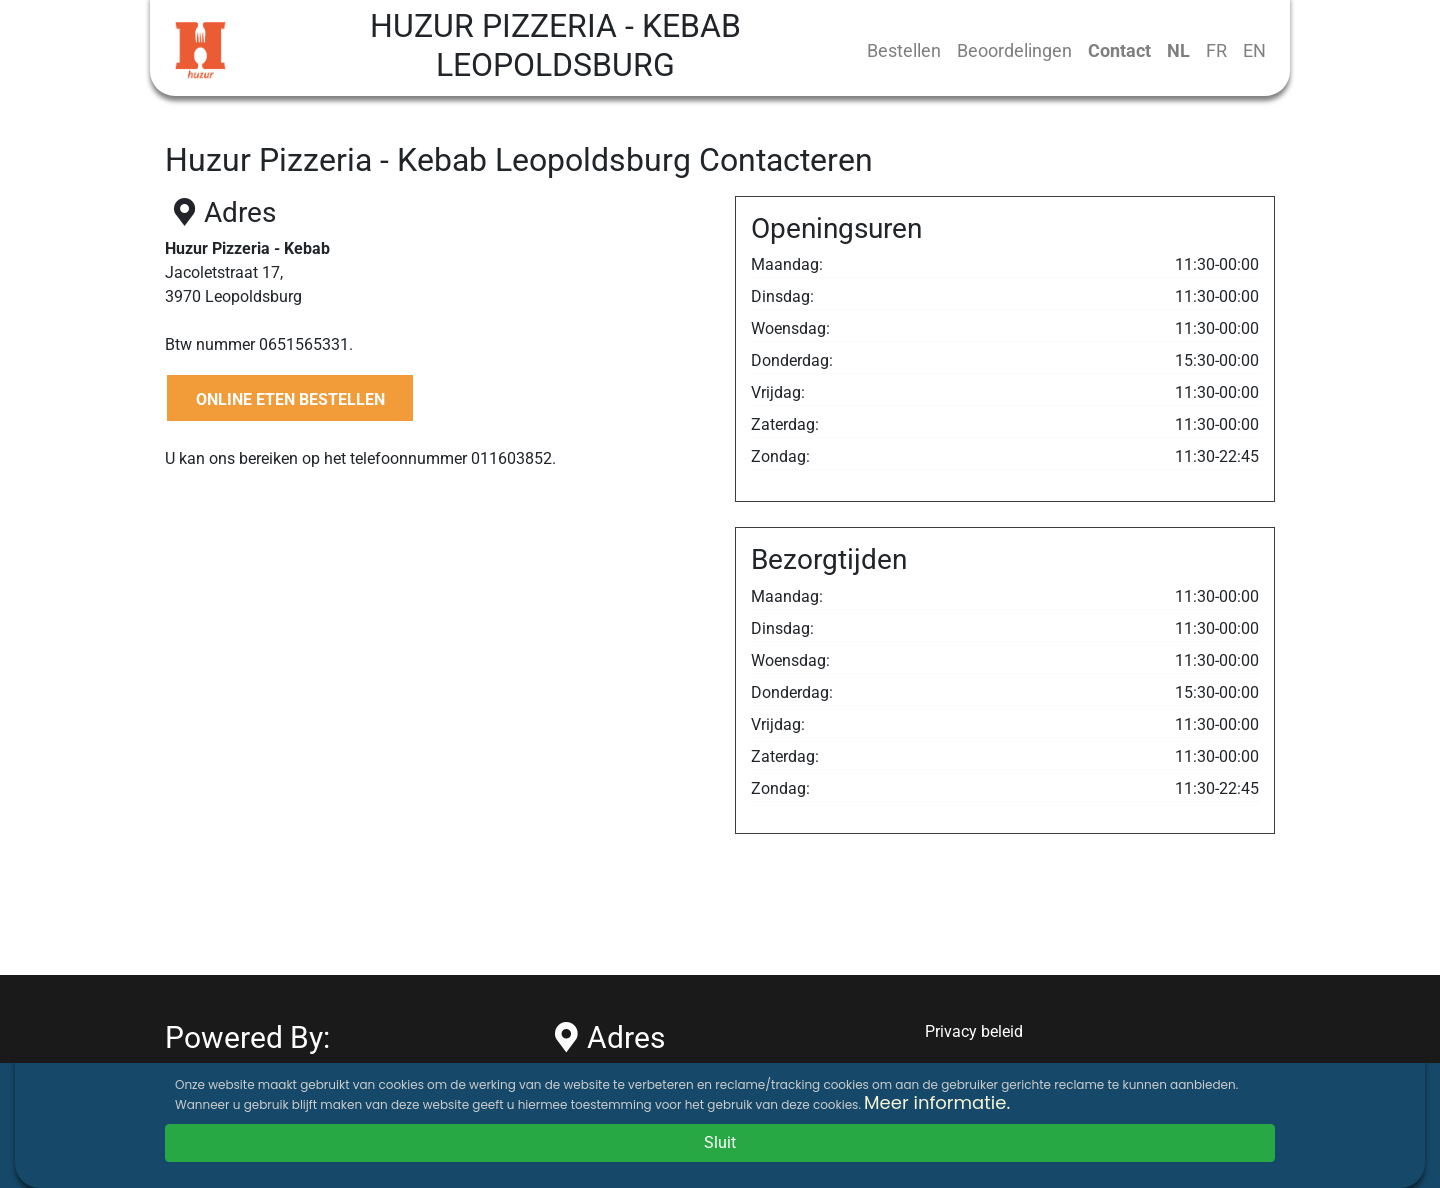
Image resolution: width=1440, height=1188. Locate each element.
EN (1254, 50)
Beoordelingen (1014, 50)
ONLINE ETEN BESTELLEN (290, 399)
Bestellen (904, 50)
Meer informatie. (937, 1102)
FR (1216, 50)
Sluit (720, 1142)
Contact (1119, 50)
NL (1178, 50)
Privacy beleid (974, 1031)
